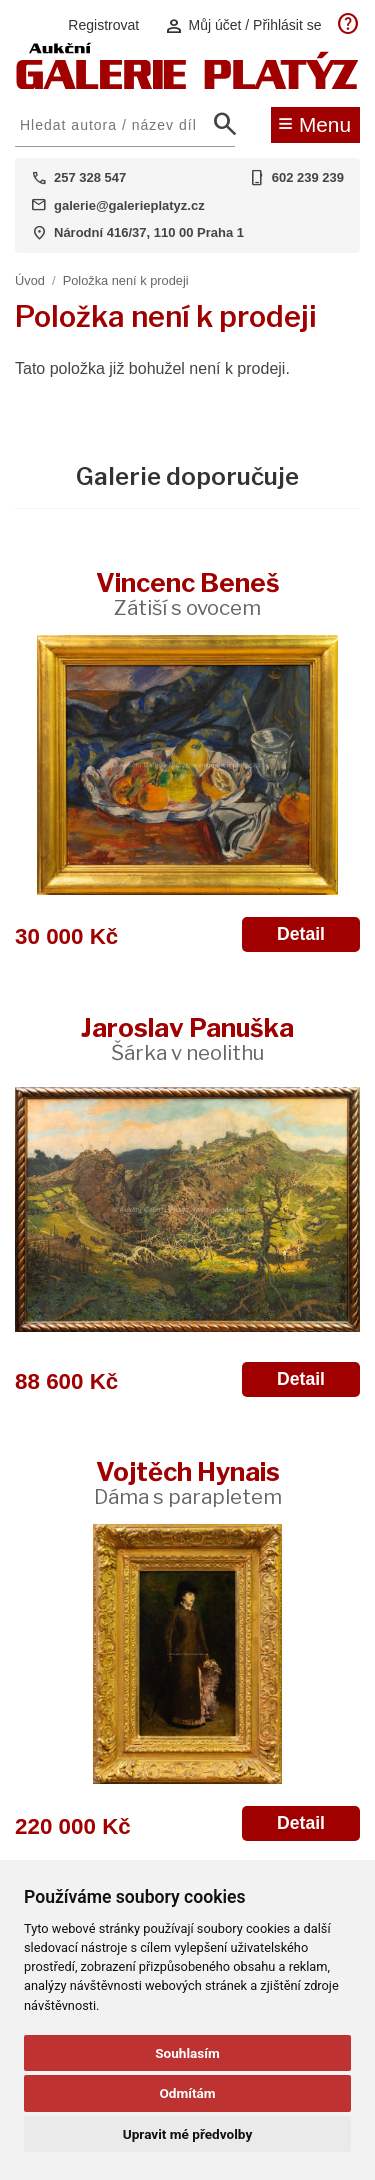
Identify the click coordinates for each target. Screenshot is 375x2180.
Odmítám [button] (187, 2093)
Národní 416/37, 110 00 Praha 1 (149, 232)
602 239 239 (308, 177)
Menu (314, 123)
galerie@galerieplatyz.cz (129, 205)
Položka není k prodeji (126, 280)
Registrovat (103, 25)
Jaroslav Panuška (187, 1038)
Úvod (30, 280)
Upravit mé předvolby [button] (187, 2134)
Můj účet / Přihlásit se (243, 25)
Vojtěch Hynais (188, 1482)
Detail (301, 934)
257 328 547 (90, 177)
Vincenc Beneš (188, 593)
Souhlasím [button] (187, 2053)
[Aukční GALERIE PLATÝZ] (187, 84)
